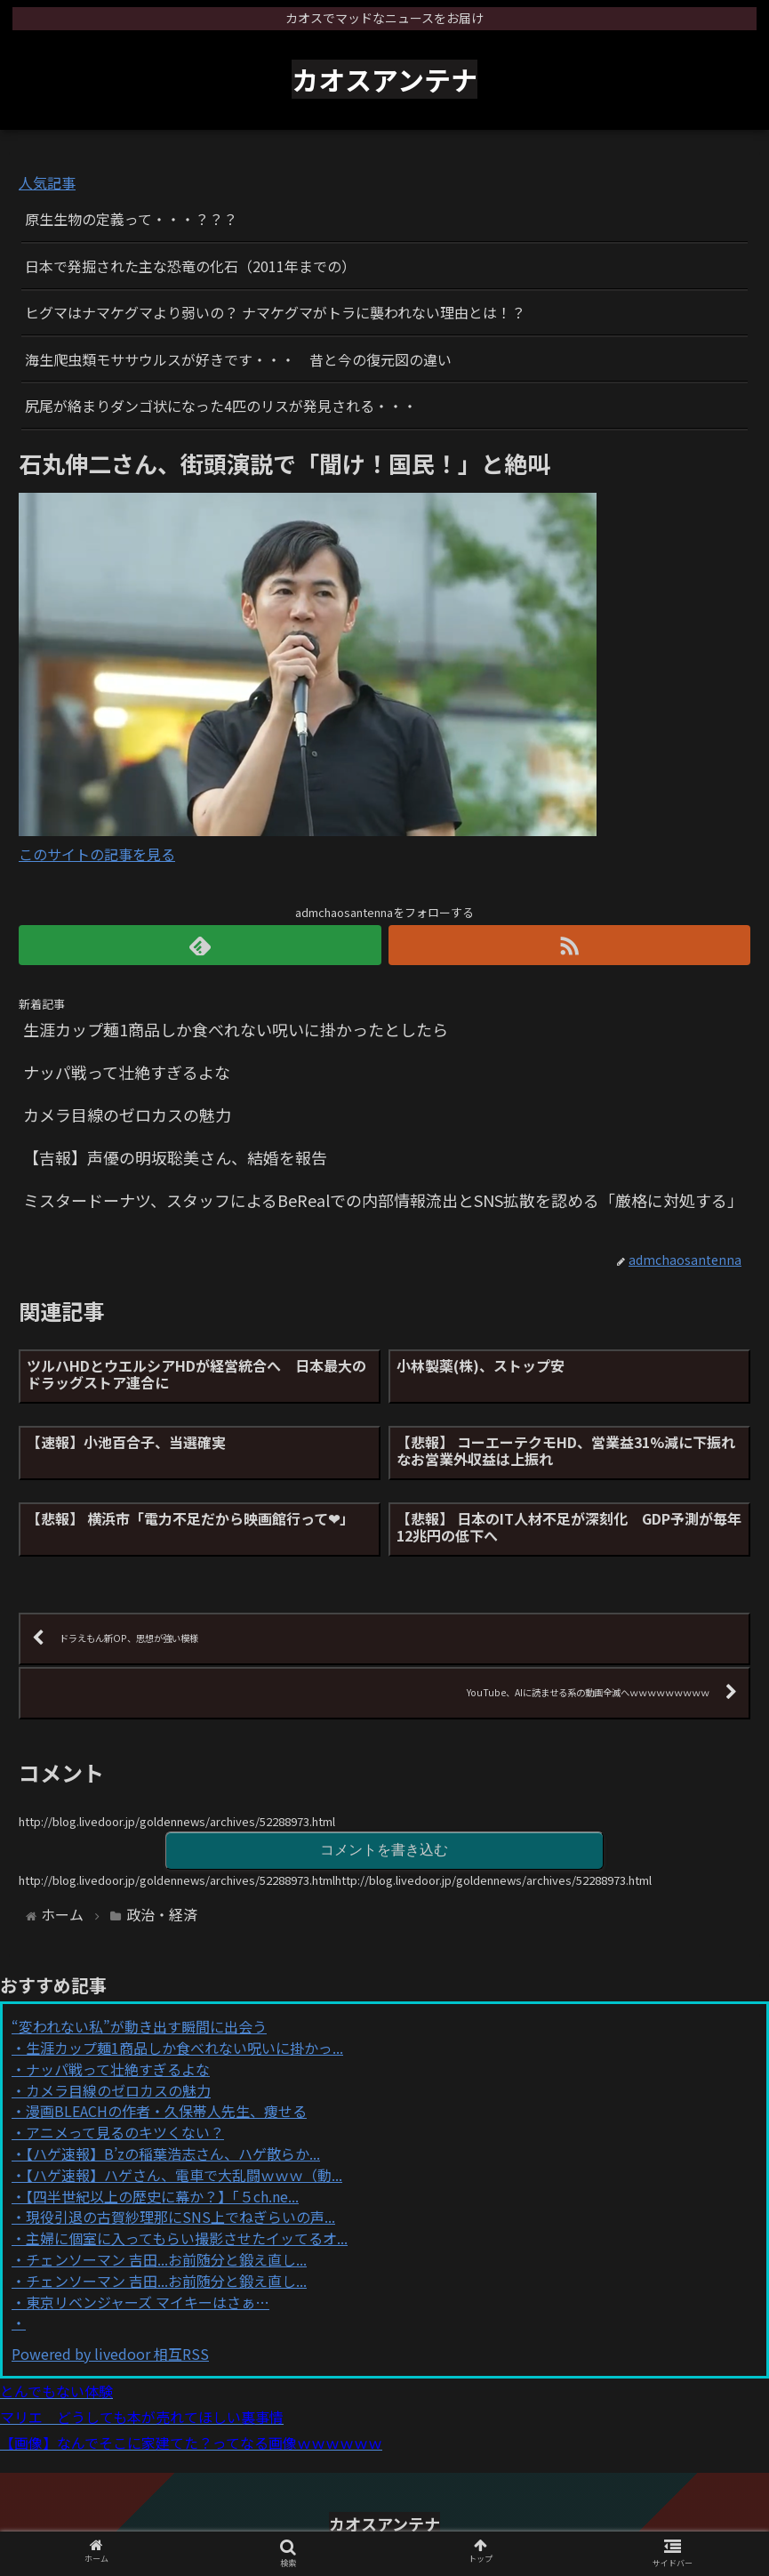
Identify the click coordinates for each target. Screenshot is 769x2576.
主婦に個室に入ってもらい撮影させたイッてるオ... (187, 2238)
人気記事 (47, 182)
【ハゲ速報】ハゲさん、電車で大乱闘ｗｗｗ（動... (184, 2175)
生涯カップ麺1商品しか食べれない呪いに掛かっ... (184, 2047)
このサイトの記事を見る (97, 854)
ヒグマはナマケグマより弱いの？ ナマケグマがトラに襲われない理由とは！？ (275, 312)
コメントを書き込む (384, 1849)
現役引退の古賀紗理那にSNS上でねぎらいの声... (180, 2216)
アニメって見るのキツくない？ (125, 2132)
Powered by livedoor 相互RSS (110, 2353)
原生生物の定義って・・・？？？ (131, 218)
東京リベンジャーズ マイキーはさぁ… (147, 2302)
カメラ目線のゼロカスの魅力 (118, 2090)
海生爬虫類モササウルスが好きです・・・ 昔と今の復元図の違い (238, 359)
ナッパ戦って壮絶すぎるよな (118, 2069)
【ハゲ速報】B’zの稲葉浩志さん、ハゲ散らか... (173, 2153)
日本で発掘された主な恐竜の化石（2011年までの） (190, 266)
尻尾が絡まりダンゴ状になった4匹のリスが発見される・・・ (221, 405)
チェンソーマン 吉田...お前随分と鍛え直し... (166, 2259)
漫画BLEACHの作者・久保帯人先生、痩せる (166, 2110)
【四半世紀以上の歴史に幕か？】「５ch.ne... (162, 2196)
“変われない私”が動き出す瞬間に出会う (139, 2026)
